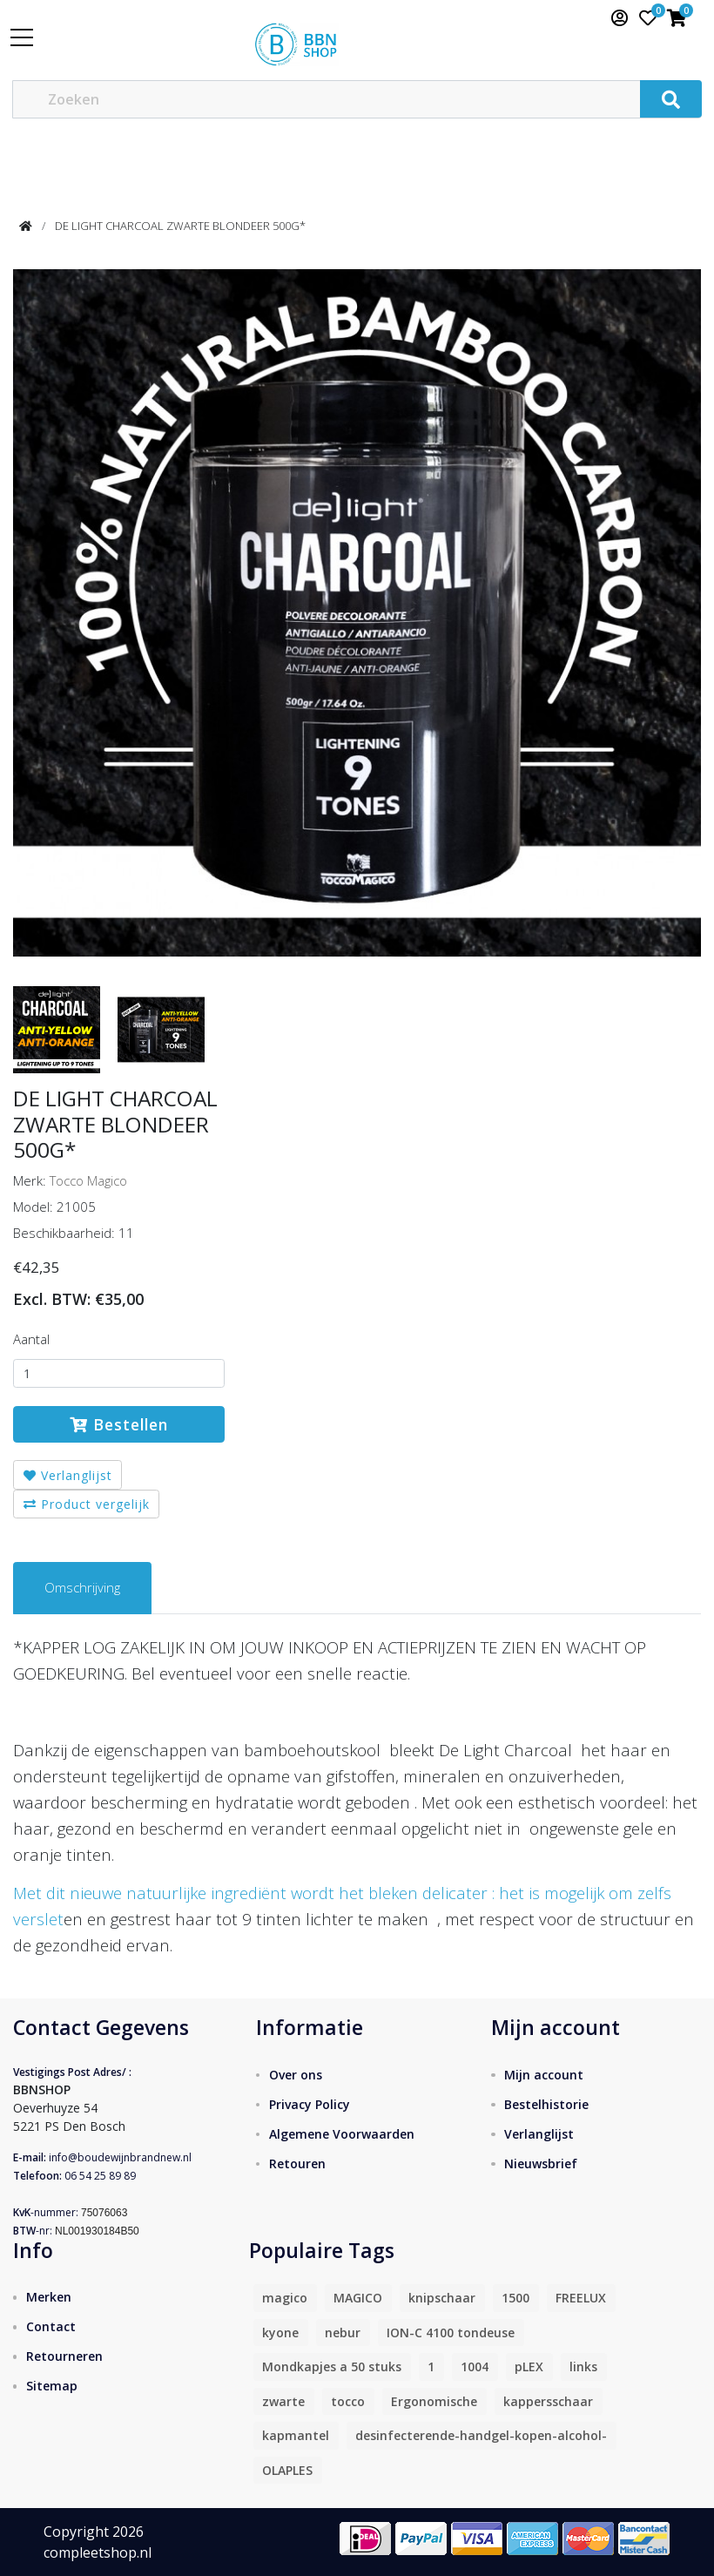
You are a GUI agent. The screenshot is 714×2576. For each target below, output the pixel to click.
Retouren (297, 2163)
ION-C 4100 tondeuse (451, 2332)
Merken (48, 2297)
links (583, 2366)
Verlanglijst (68, 1475)
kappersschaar (548, 2401)
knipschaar (441, 2297)
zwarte (283, 2401)
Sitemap (51, 2385)
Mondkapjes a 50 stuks (331, 2366)
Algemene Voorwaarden (341, 2134)
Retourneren (64, 2356)
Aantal (31, 1339)
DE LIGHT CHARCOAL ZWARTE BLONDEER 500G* (180, 225)
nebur (342, 2332)
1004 (474, 2366)
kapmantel (295, 2435)
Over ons (295, 2074)
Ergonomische (434, 2401)
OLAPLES (287, 2470)
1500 (515, 2297)
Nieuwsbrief (540, 2163)
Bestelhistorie (546, 2104)
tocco (348, 2401)
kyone (280, 2332)
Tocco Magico (88, 1180)
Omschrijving (82, 1587)
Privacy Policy (309, 2104)
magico (284, 2297)
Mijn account (543, 2074)
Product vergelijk (87, 1504)
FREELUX (581, 2297)
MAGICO (357, 2297)
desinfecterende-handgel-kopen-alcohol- (481, 2435)
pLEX (529, 2366)
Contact (51, 2326)
